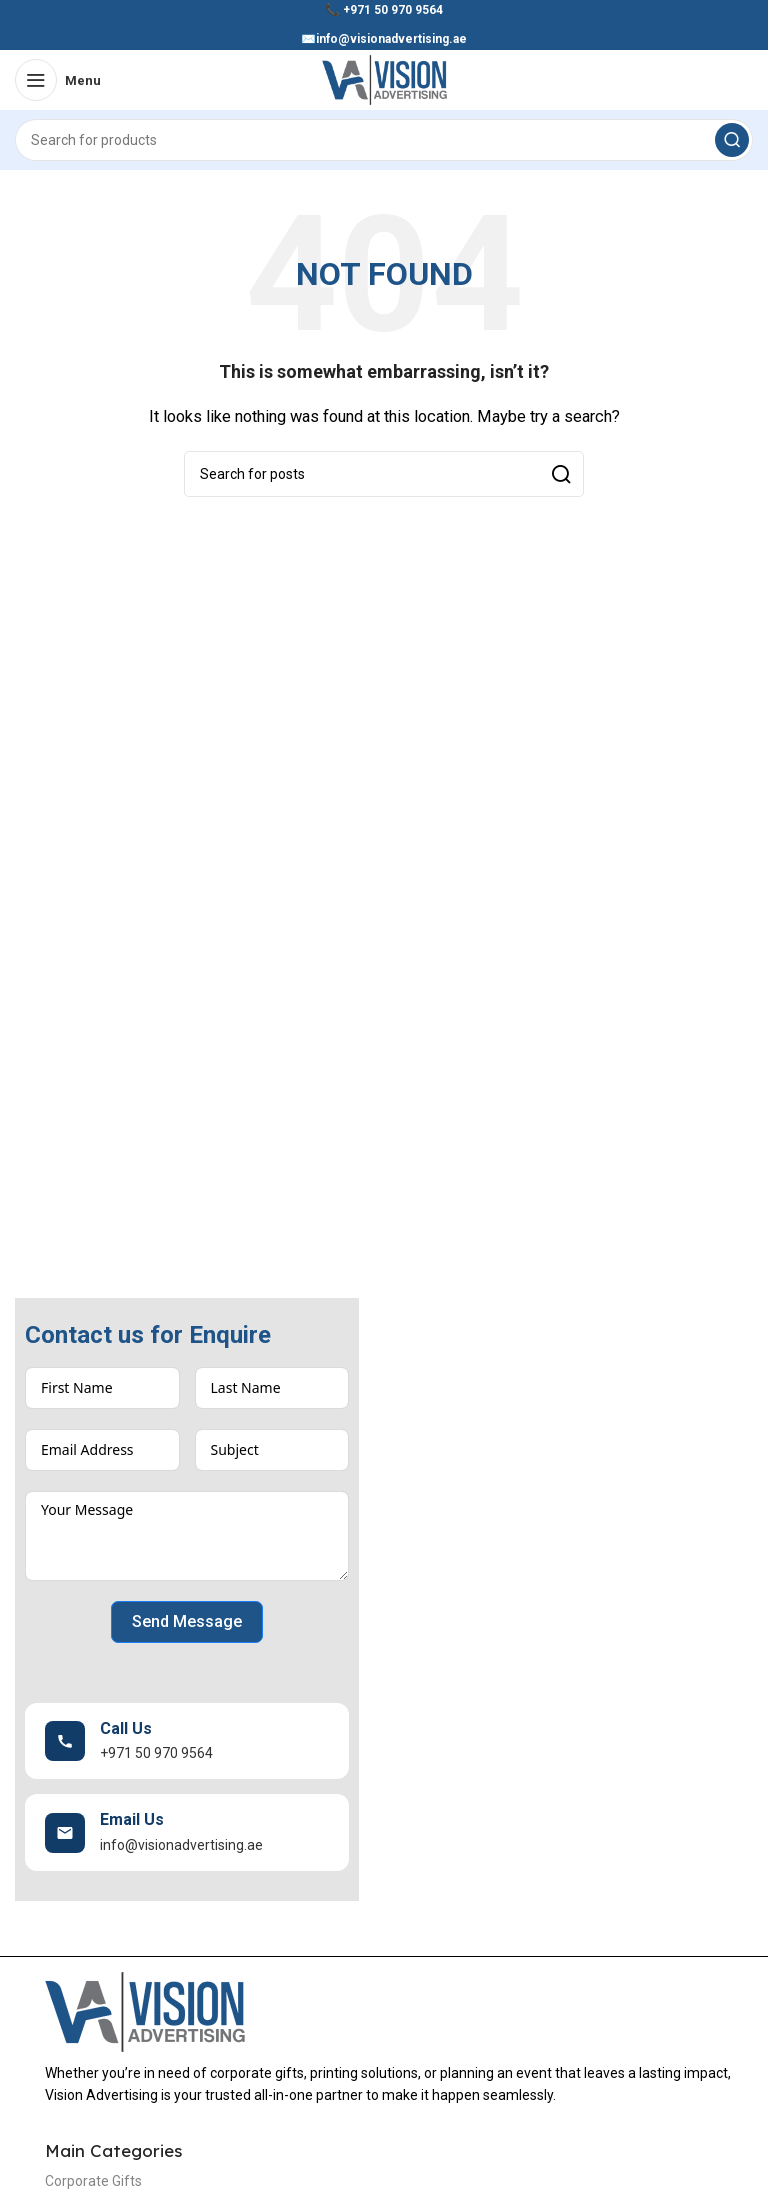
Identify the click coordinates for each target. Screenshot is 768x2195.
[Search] (384, 140)
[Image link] (145, 2011)
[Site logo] (384, 79)
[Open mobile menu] (58, 80)
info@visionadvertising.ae (391, 39)
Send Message (187, 1621)
